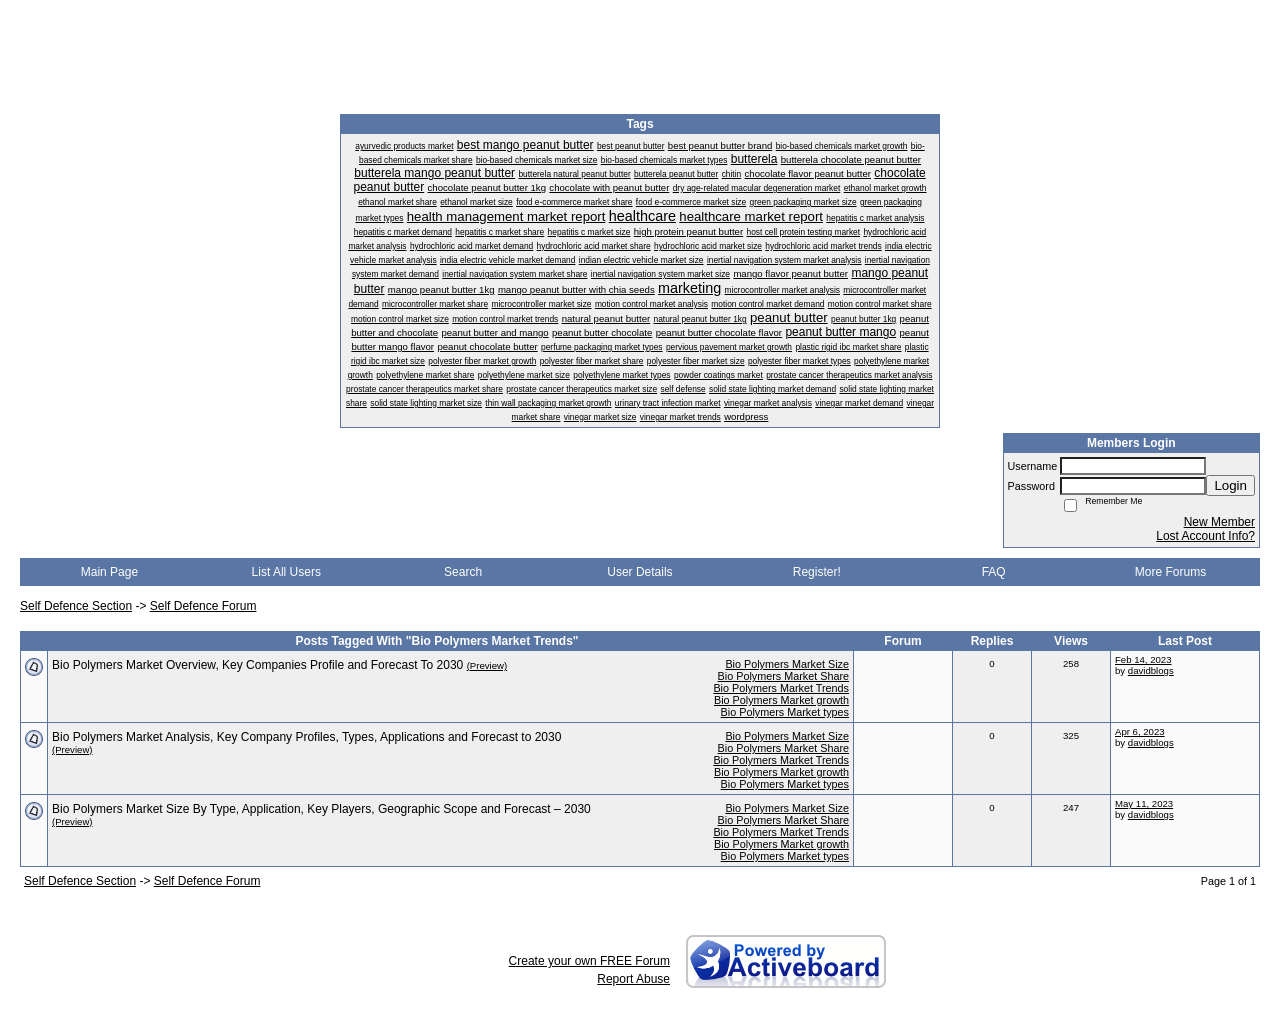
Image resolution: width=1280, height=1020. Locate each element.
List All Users (286, 572)
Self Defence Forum (203, 606)
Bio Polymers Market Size (787, 664)
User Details (639, 572)
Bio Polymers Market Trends (781, 688)
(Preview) (487, 665)
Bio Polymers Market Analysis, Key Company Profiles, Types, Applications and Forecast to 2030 (306, 737)
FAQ (994, 572)
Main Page (109, 572)
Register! (817, 572)
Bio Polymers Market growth (781, 700)
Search (463, 572)
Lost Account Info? (1205, 536)
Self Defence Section (76, 606)
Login (1230, 485)
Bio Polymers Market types (785, 712)
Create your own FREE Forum (589, 961)
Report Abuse (633, 979)
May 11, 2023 (1144, 803)
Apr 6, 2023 (1140, 731)
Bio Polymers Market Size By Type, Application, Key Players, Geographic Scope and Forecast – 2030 (321, 809)
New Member (1219, 522)
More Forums (1170, 572)
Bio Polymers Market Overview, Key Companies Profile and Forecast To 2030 (257, 665)
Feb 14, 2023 (1143, 659)
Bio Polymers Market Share (783, 676)
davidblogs (1151, 670)
